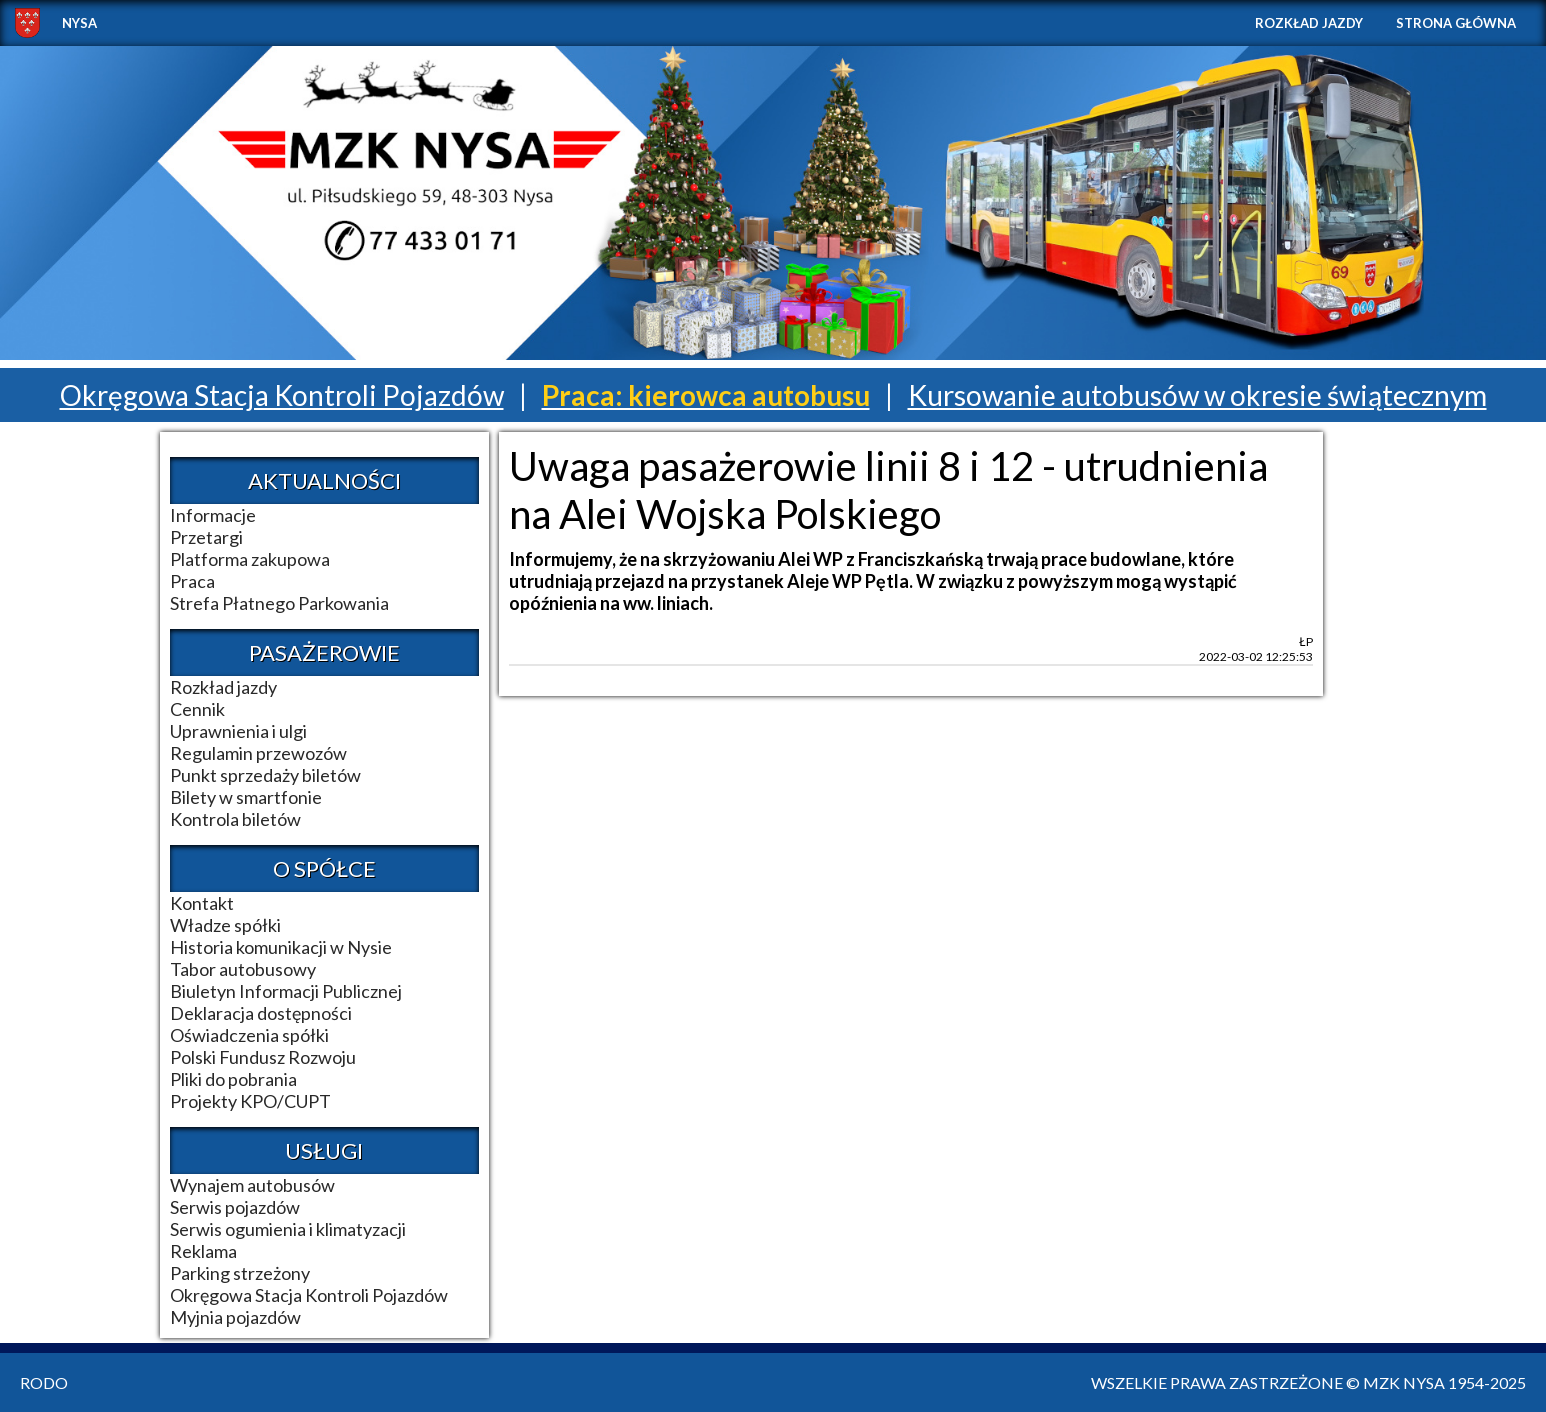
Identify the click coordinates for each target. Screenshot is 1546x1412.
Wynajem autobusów (252, 1185)
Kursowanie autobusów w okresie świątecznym (1197, 395)
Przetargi (206, 537)
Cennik (197, 709)
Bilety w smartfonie (246, 797)
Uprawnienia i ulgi (238, 731)
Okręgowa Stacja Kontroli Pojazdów (282, 395)
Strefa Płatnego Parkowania (279, 603)
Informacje (213, 515)
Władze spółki (225, 925)
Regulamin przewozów (258, 753)
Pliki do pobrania (233, 1079)
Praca (192, 581)
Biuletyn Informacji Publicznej (286, 991)
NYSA (79, 23)
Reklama (203, 1251)
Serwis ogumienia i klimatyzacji (288, 1229)
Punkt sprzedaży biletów (265, 775)
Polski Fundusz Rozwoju (263, 1057)
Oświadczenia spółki (249, 1035)
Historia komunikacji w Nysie (281, 947)
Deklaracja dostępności (261, 1013)
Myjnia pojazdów (235, 1317)
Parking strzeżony (240, 1273)
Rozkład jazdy (1309, 23)
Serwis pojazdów (235, 1207)
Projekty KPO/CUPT (250, 1101)
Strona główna (1456, 23)
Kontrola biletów (235, 819)
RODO (44, 1382)
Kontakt (202, 903)
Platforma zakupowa (250, 559)
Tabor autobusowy (243, 969)
